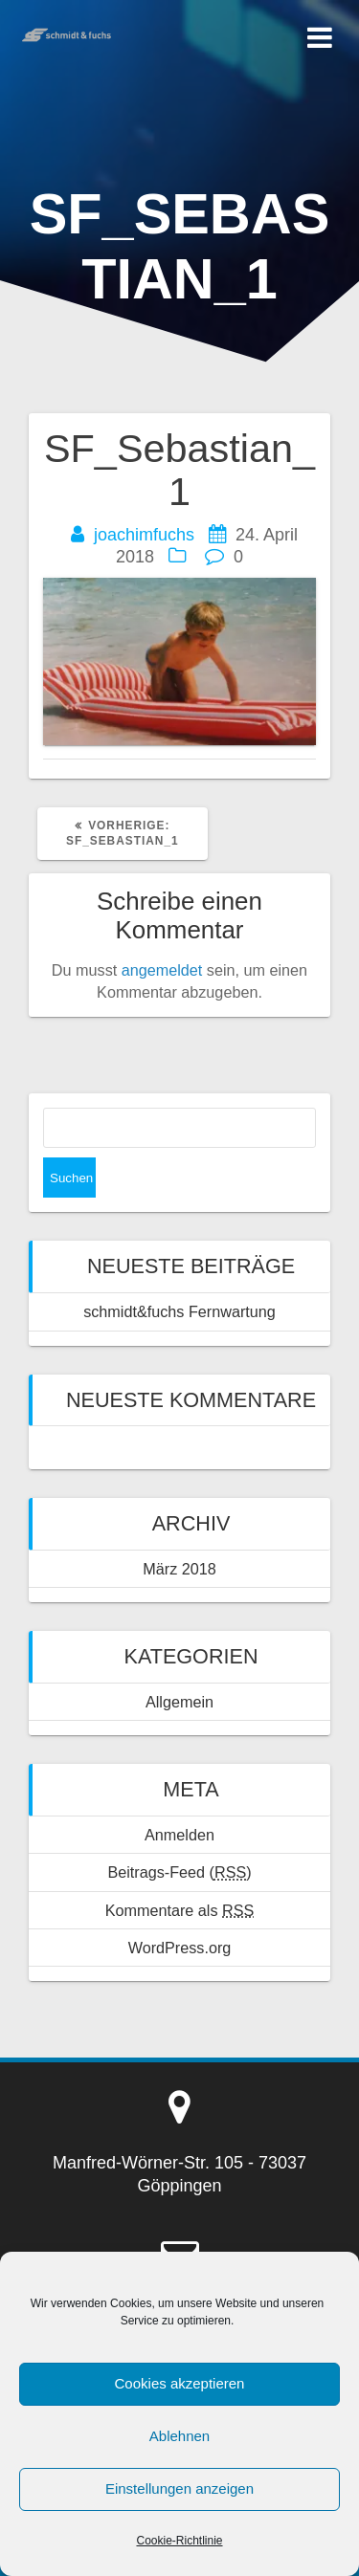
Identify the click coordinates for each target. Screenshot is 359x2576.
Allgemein (179, 1701)
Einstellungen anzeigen (179, 2488)
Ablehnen (179, 2436)
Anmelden (179, 1834)
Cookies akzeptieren (180, 2383)
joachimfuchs (144, 534)
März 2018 (179, 1568)
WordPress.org (180, 1947)
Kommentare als (180, 1910)
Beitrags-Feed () (179, 1872)
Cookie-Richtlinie (179, 2540)
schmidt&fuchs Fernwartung (179, 1311)
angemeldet (162, 970)
